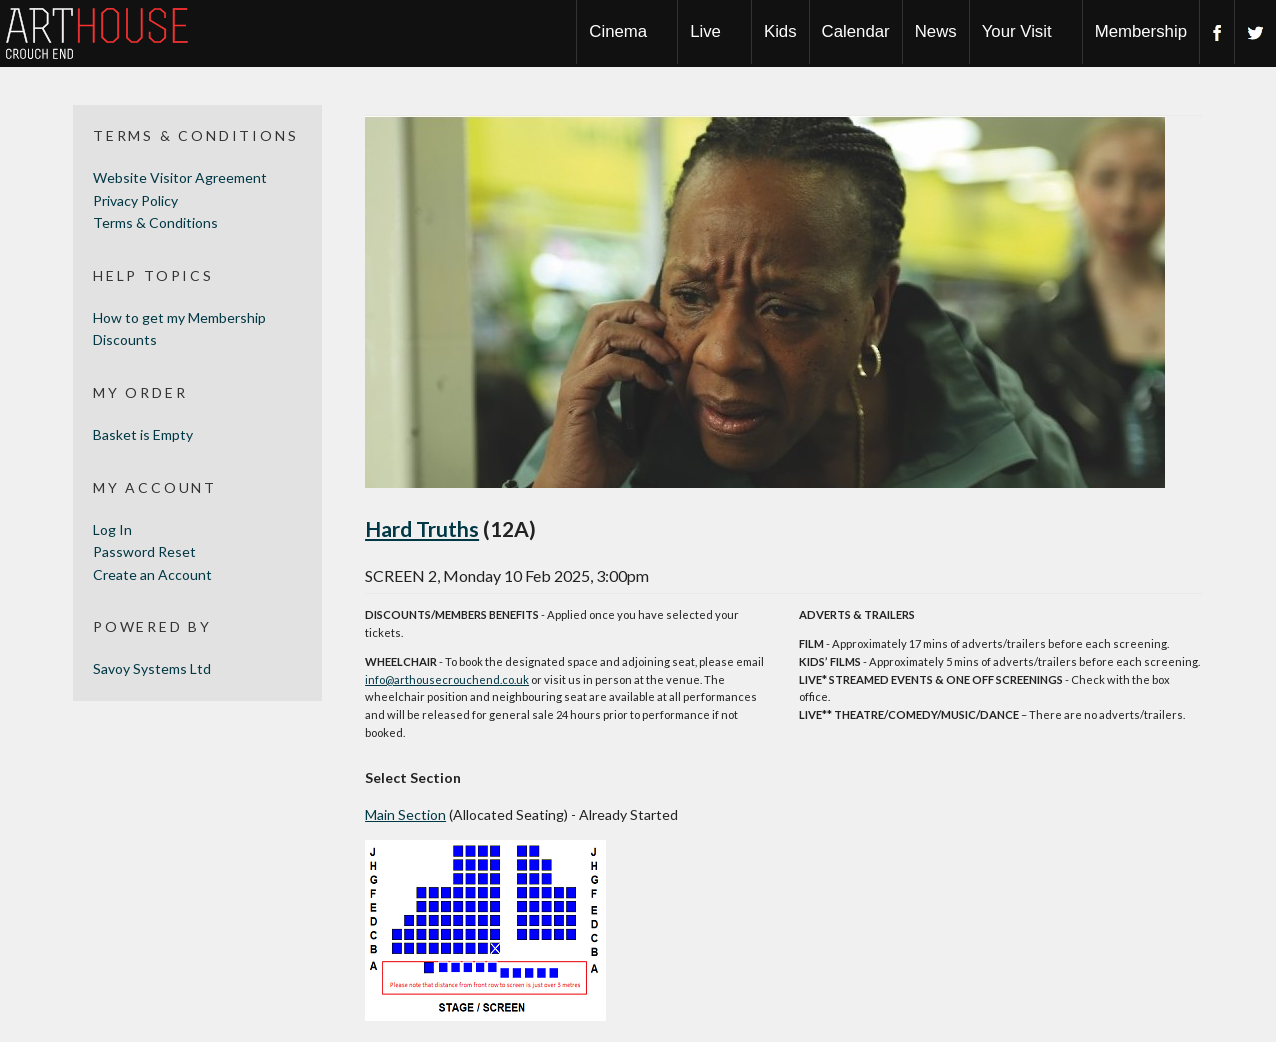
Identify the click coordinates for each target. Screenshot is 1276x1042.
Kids (780, 31)
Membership (1141, 31)
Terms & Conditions (155, 222)
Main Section (405, 814)
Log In (112, 529)
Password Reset (144, 551)
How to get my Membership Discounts (179, 328)
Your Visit (1017, 31)
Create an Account (152, 574)
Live (705, 31)
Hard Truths (422, 528)
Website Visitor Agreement (180, 177)
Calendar (856, 31)
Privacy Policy (135, 200)
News (936, 31)
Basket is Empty (143, 434)
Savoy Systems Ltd (152, 668)
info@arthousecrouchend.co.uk (447, 679)
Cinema (618, 31)
